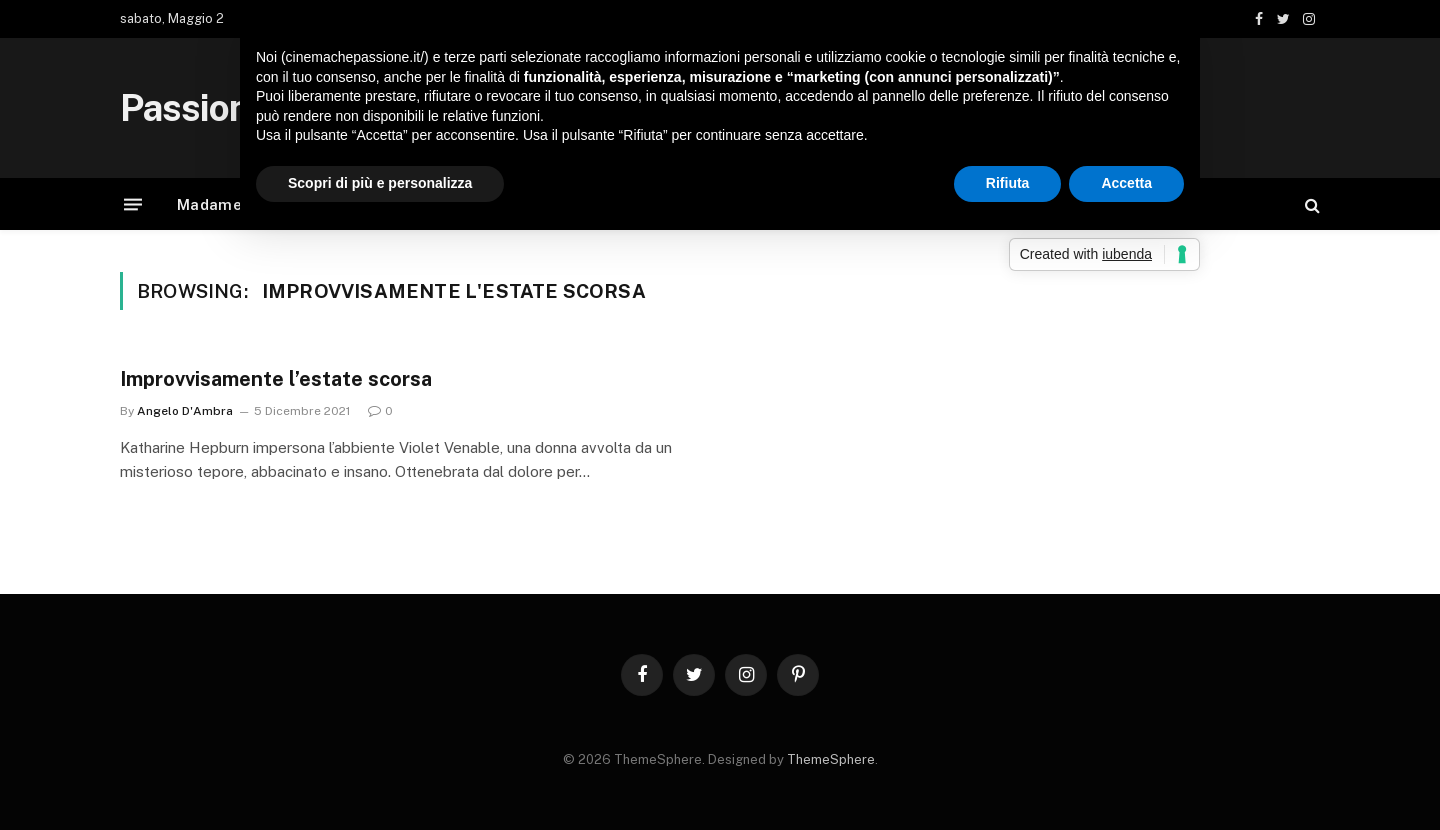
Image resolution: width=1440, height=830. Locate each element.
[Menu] (133, 204)
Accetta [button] (1126, 183)
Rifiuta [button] (1008, 183)
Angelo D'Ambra (185, 411)
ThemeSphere (831, 759)
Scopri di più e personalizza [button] (380, 183)
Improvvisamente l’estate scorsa (276, 379)
